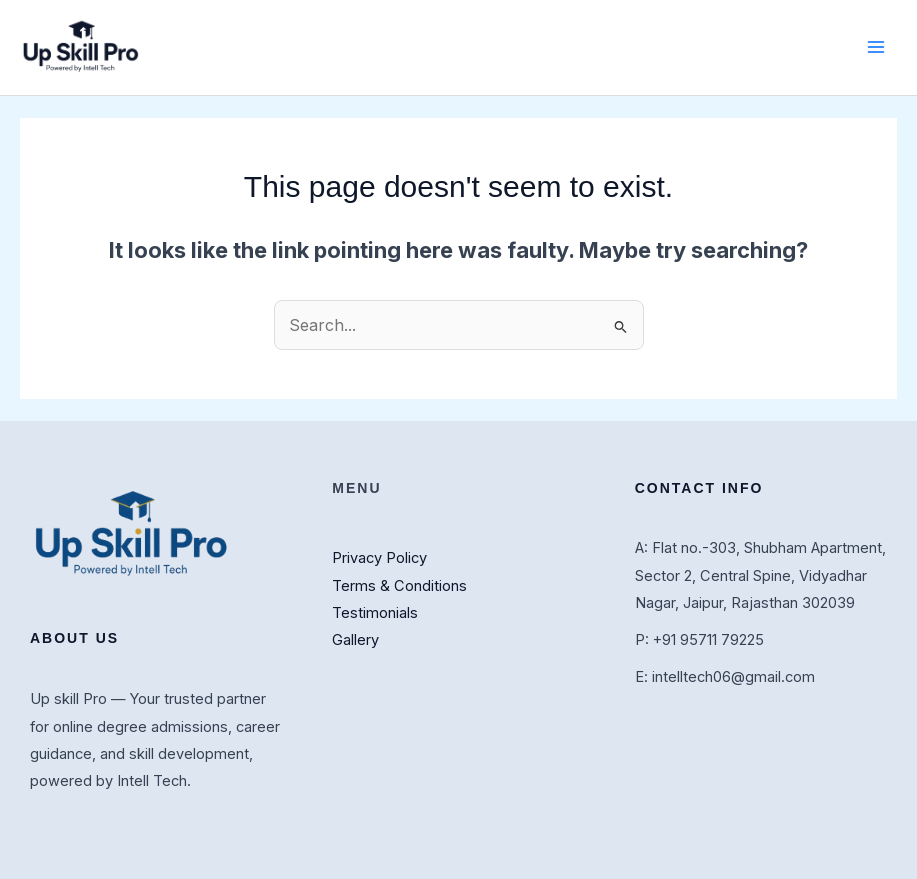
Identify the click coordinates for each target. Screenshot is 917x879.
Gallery (355, 640)
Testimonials (375, 613)
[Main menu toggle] (876, 47)
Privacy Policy (379, 558)
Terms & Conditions (399, 586)
